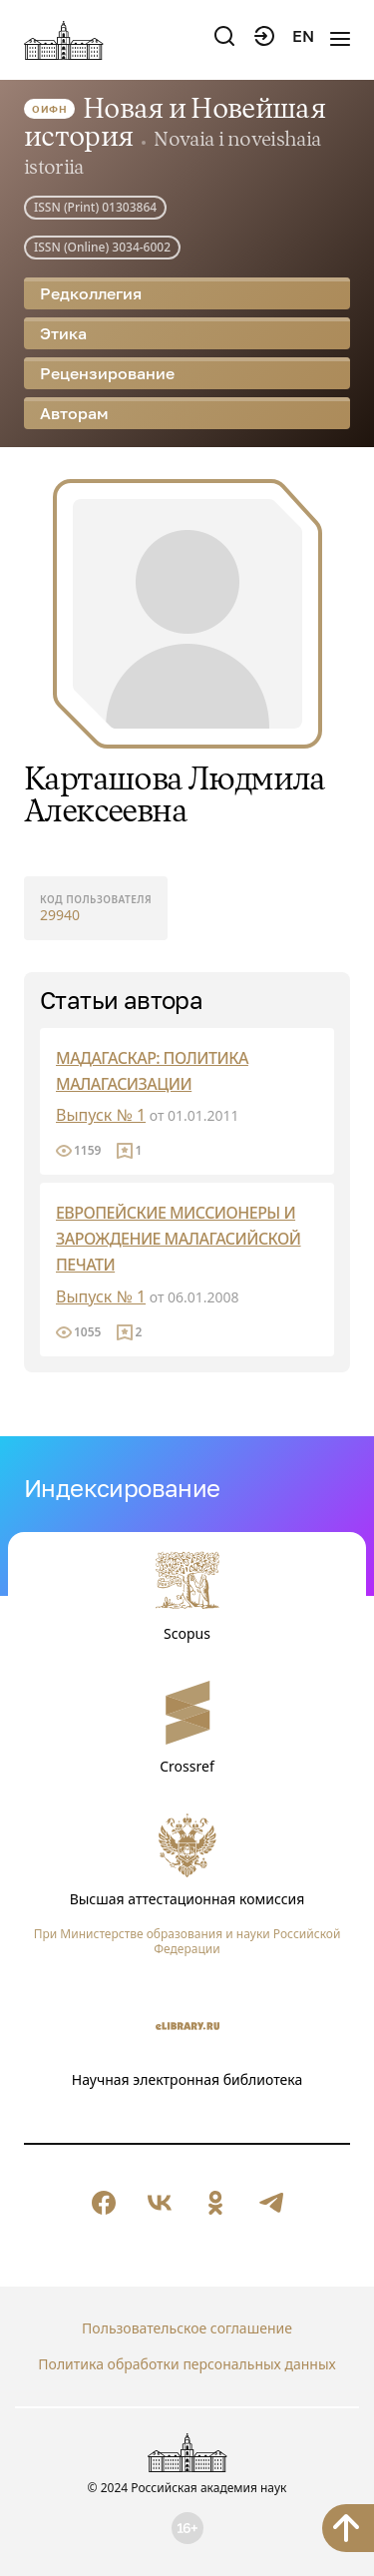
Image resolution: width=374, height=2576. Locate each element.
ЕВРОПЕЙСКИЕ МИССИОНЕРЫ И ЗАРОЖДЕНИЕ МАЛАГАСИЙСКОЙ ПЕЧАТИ (178, 1239)
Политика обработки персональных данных (186, 2363)
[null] (104, 2203)
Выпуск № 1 (101, 1115)
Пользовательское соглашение (187, 2327)
